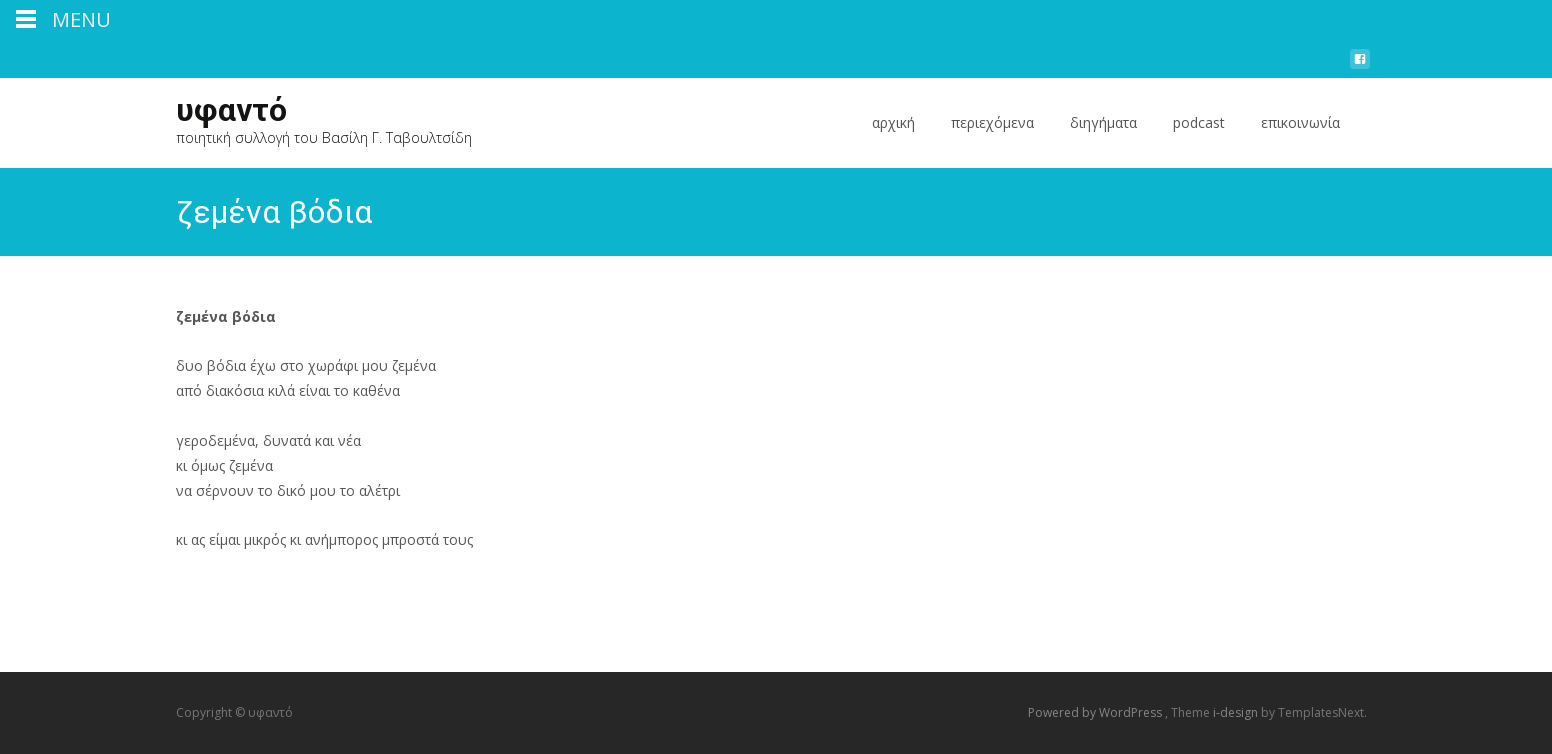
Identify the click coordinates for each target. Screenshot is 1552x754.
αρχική (893, 140)
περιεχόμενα (992, 140)
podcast (1199, 140)
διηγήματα (1103, 140)
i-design (1237, 712)
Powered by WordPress (1096, 712)
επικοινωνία (1300, 140)
